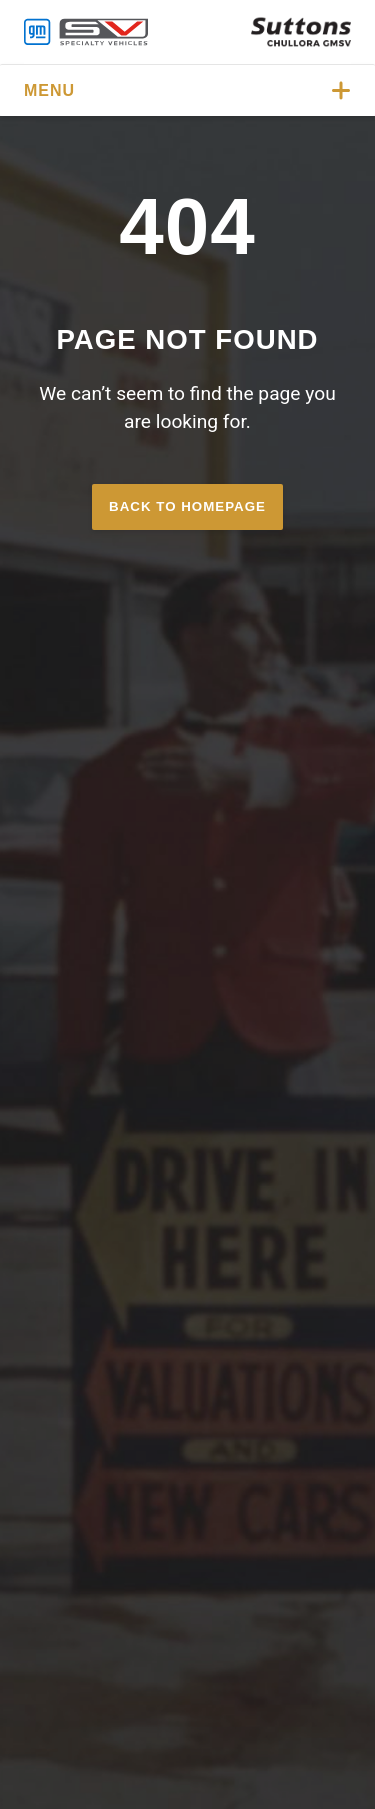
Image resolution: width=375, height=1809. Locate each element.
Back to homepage (187, 506)
